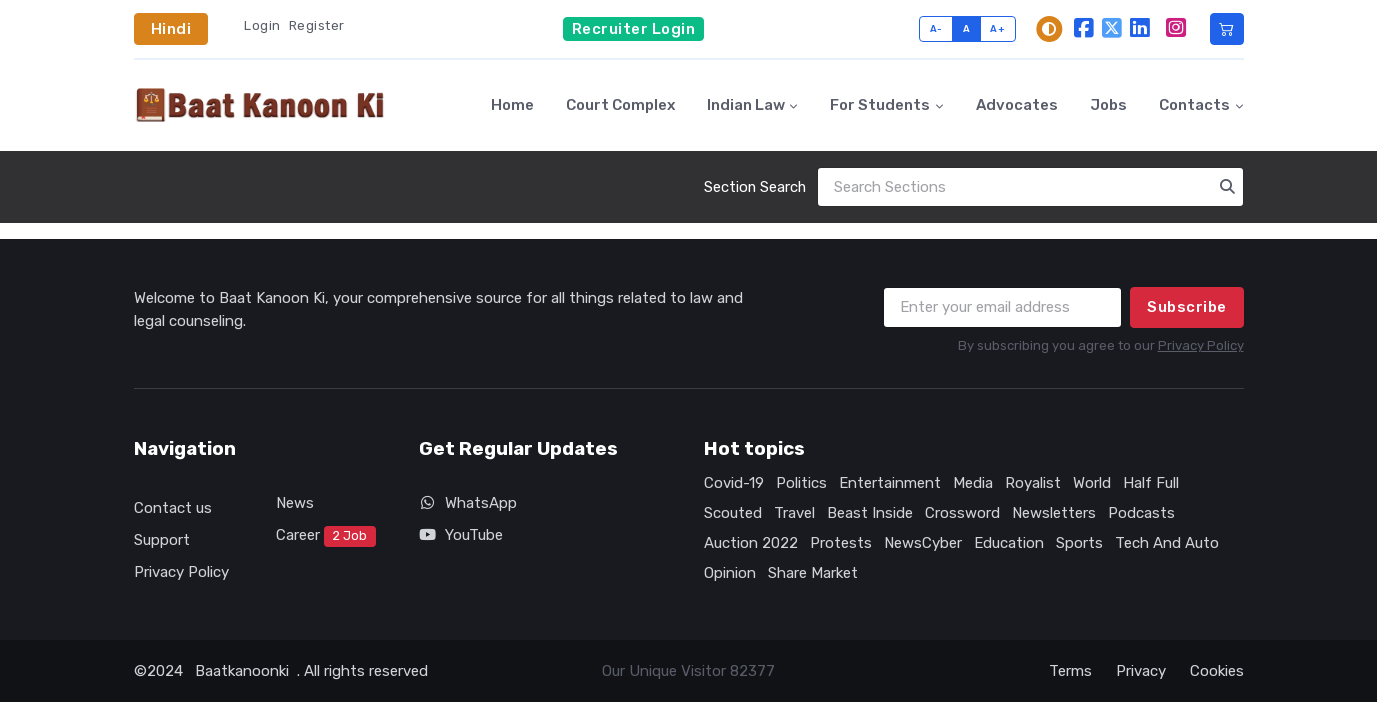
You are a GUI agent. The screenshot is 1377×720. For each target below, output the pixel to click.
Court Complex (620, 105)
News (295, 503)
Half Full (1151, 483)
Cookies (1217, 671)
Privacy (1141, 671)
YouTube (461, 535)
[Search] (1030, 187)
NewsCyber (923, 543)
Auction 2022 (751, 543)
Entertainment (890, 483)
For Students (880, 105)
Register (317, 25)
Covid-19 (734, 483)
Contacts (1194, 105)
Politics (801, 483)
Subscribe (1187, 307)
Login (262, 25)
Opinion (730, 573)
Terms (1070, 671)
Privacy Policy (1201, 345)
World (1092, 483)
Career (326, 537)
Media (973, 483)
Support (162, 540)
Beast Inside (870, 513)
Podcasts (1141, 513)
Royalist (1033, 483)
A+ (997, 28)
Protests (841, 543)
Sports (1079, 543)
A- (936, 28)
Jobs (1108, 105)
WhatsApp (468, 503)
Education (1009, 543)
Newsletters (1054, 513)
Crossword (962, 513)
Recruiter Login (634, 29)
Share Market (813, 573)
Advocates (1017, 105)
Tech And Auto (1167, 543)
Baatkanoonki (242, 671)
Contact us (173, 508)
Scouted (733, 513)
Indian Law (746, 105)
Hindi (171, 29)
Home (512, 105)
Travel (794, 513)
